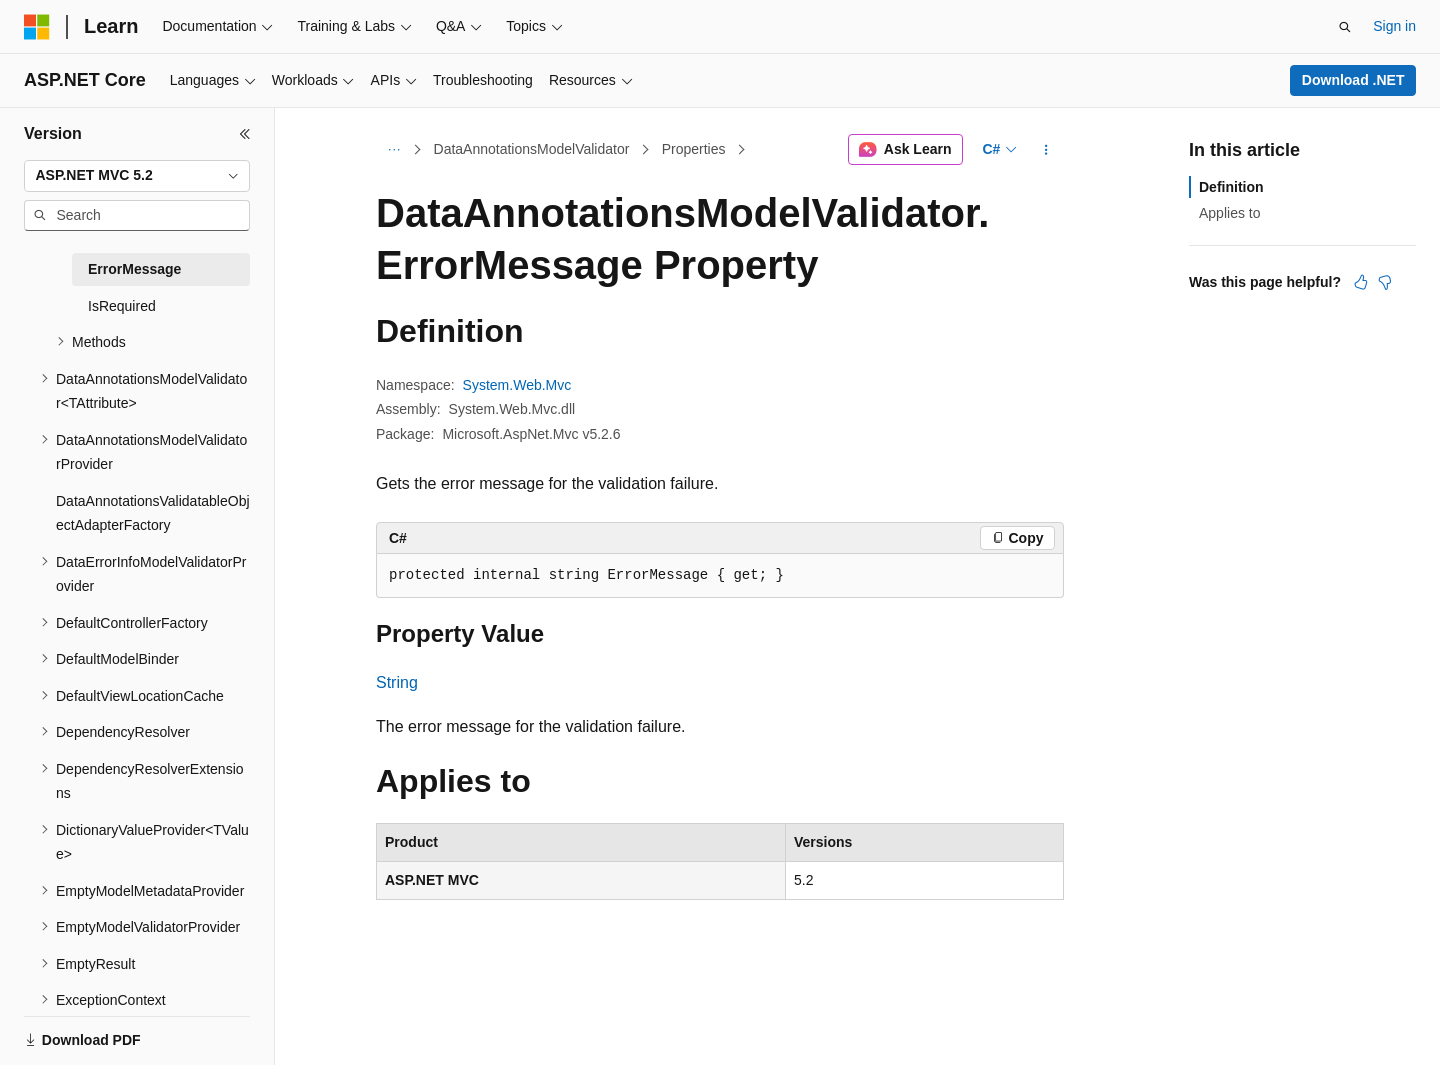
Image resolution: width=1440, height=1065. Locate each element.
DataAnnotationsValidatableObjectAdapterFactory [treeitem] (153, 513)
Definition (1231, 187)
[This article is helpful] (1361, 282)
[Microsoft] (37, 27)
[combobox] (137, 176)
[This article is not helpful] (1385, 282)
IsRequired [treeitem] (122, 306)
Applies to (1229, 213)
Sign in (1394, 26)
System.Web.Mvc (517, 385)
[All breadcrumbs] (393, 150)
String (397, 682)
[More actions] (1046, 150)
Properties (694, 149)
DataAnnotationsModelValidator (532, 149)
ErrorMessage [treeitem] (134, 269)
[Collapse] (245, 134)
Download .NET (1353, 80)
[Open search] (1345, 27)
